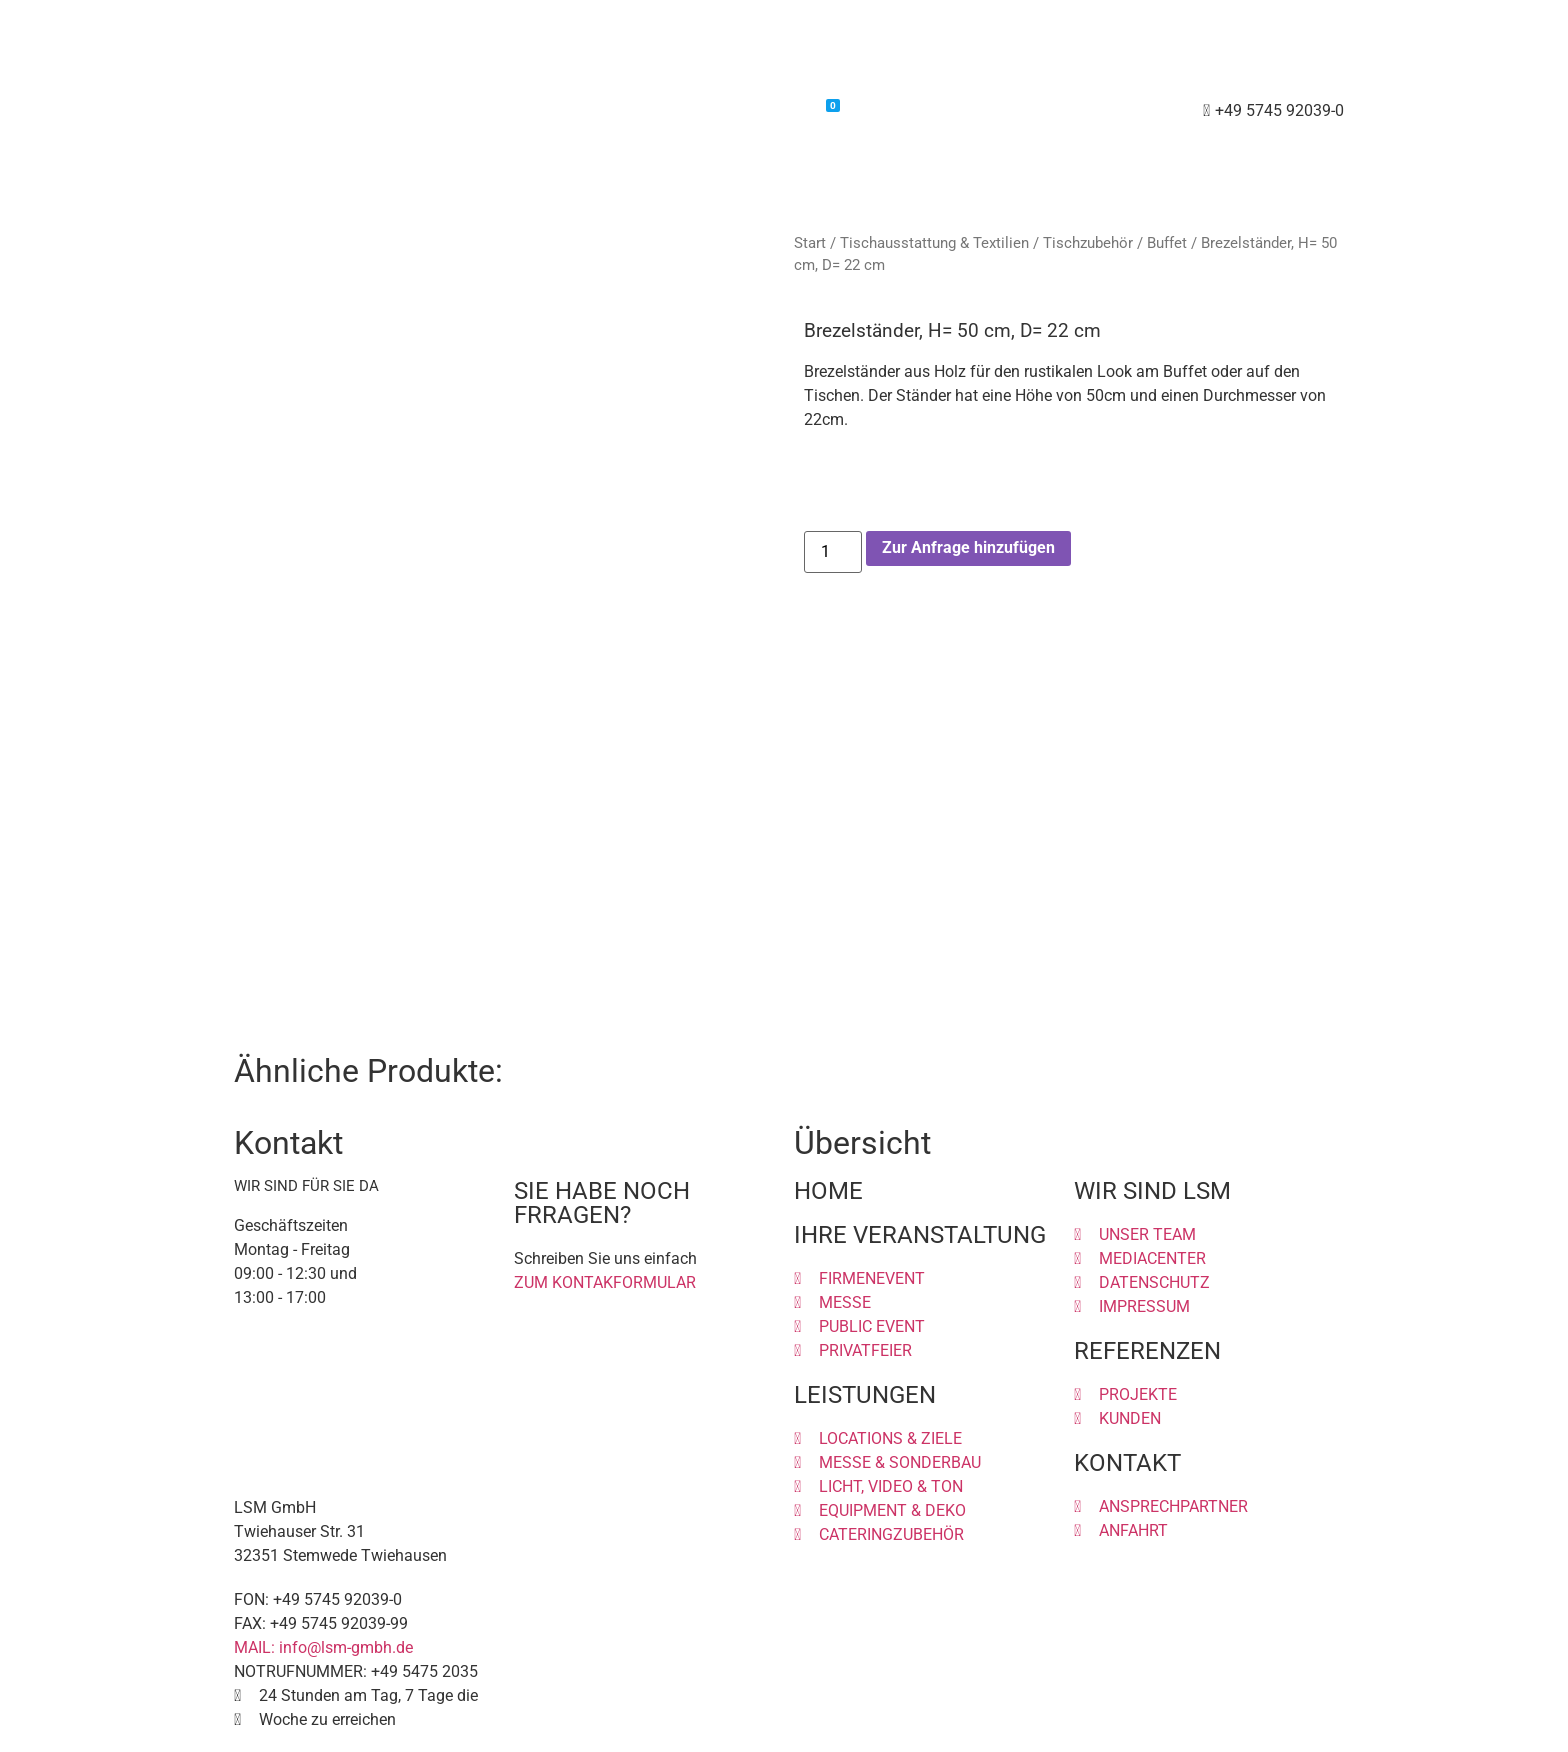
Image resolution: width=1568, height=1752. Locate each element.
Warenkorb (787, 109)
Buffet (1167, 243)
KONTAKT (1127, 1463)
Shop (696, 111)
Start (810, 243)
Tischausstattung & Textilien (934, 243)
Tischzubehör (1088, 243)
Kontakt (892, 111)
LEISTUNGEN (865, 1395)
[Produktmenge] (833, 552)
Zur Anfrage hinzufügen (968, 547)
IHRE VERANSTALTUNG (920, 1235)
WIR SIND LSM (1152, 1191)
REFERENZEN (1147, 1351)
